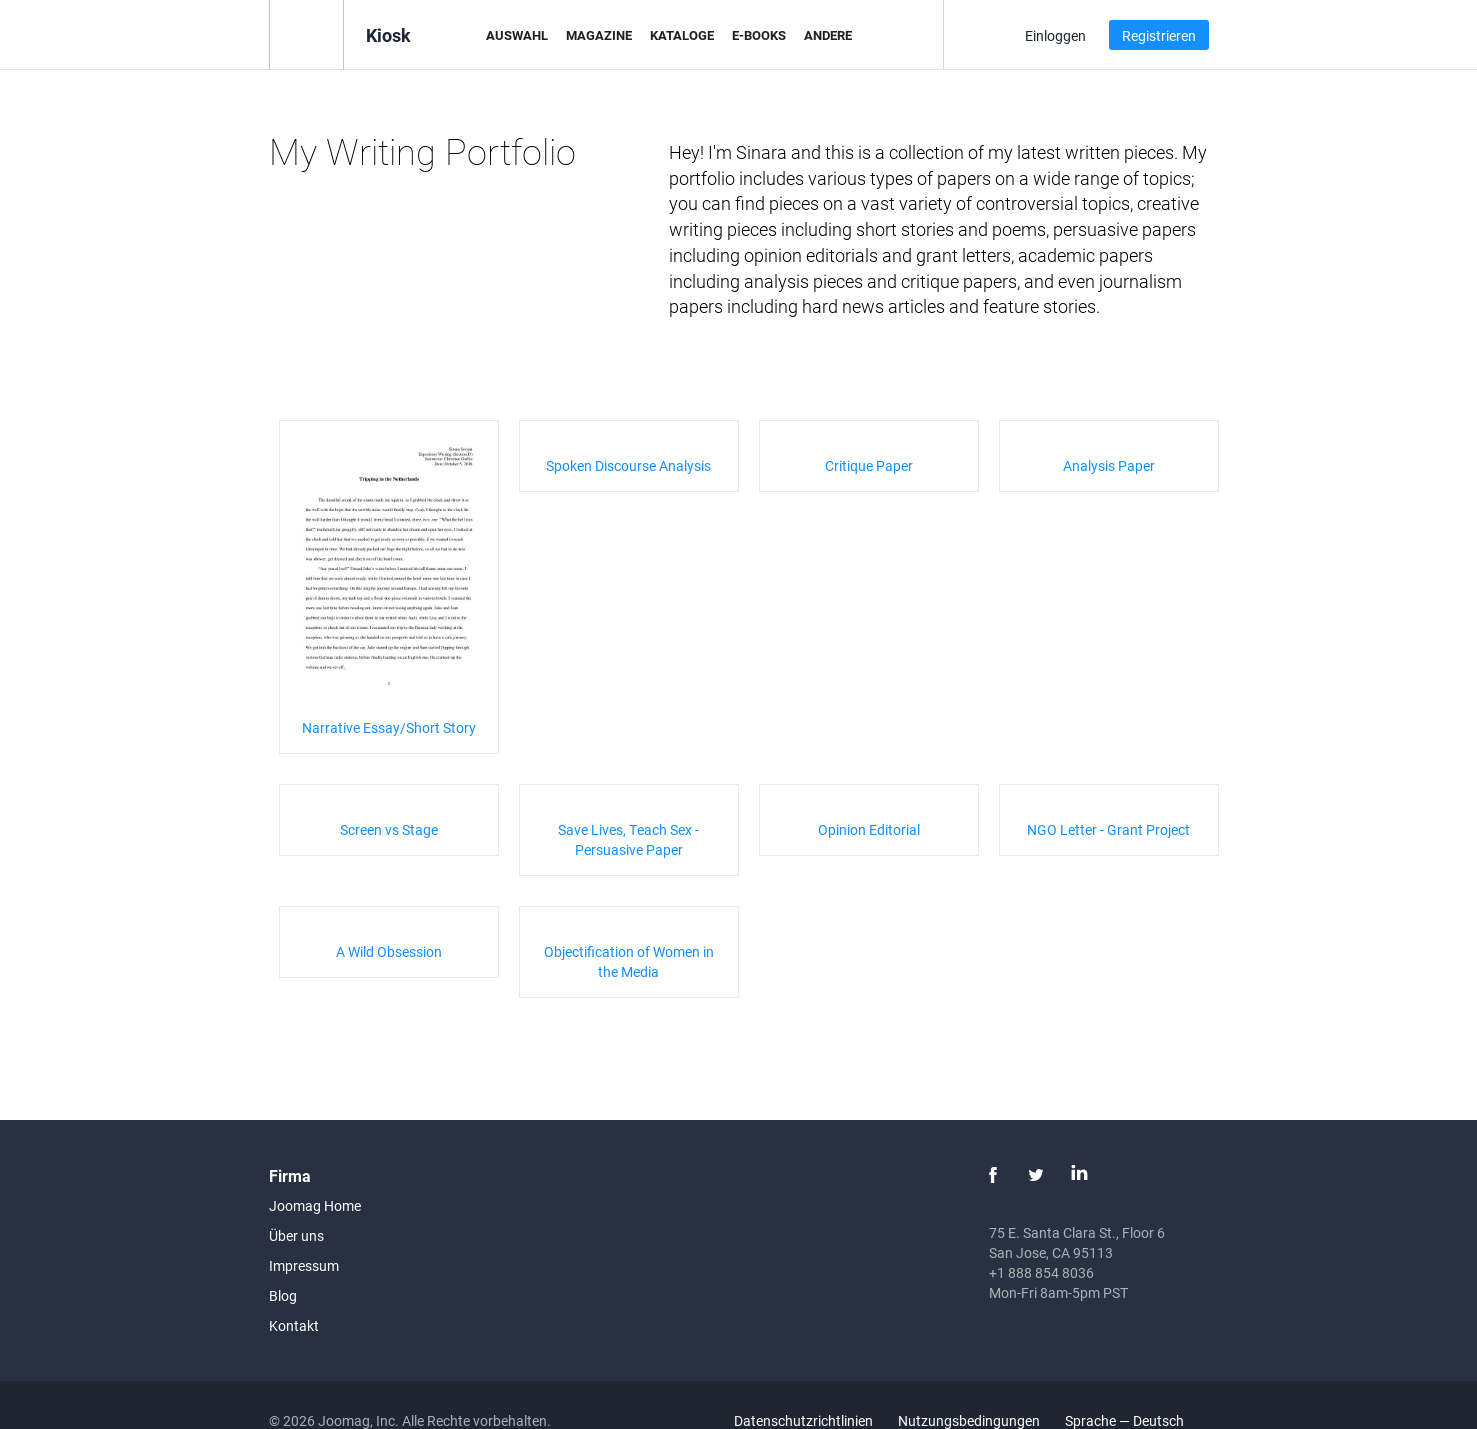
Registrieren (1159, 35)
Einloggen (1055, 35)
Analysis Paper (1109, 465)
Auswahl (517, 35)
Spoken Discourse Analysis (628, 465)
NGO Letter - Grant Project (1108, 829)
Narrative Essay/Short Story (389, 727)
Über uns (296, 1235)
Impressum (304, 1265)
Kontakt (294, 1325)
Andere (828, 35)
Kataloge (682, 35)
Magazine (599, 35)
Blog (283, 1295)
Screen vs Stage (389, 829)
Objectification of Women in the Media (629, 961)
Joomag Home (315, 1205)
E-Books (759, 35)
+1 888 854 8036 (1041, 1272)
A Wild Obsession (389, 951)
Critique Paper (869, 465)
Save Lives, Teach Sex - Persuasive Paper (628, 839)
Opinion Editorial (869, 829)
